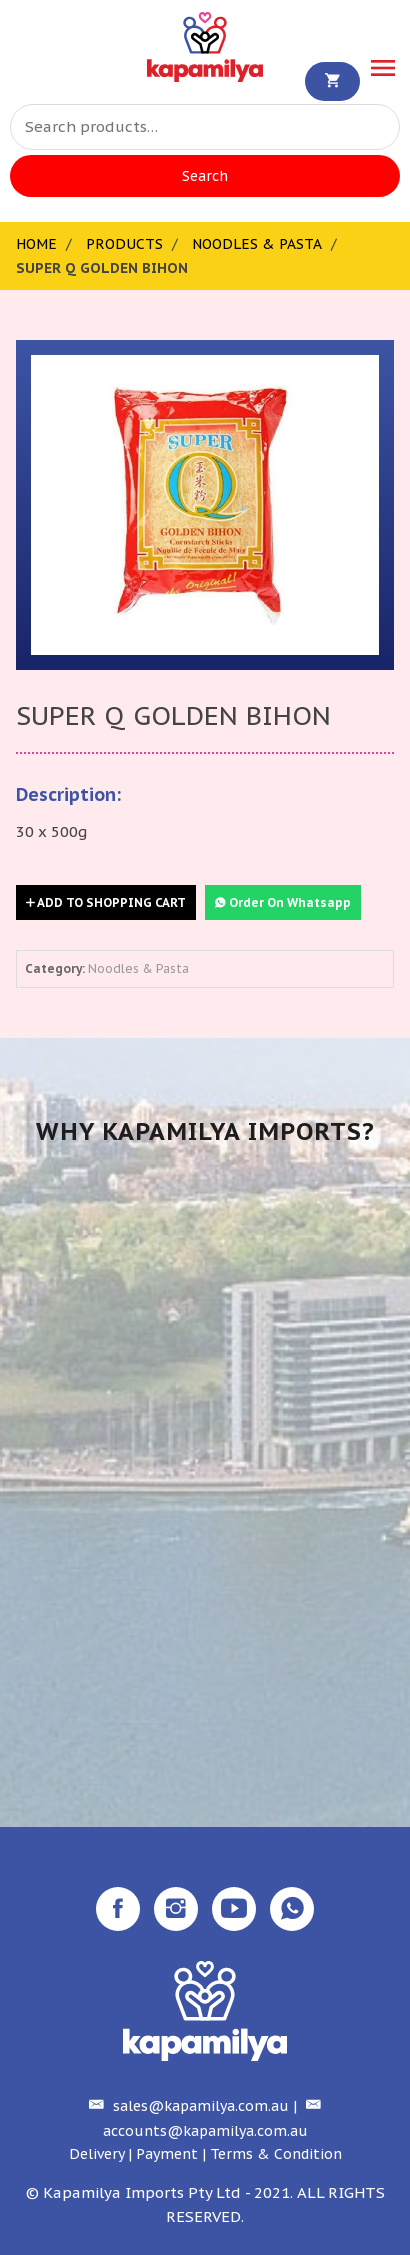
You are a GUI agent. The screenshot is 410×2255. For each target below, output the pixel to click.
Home (36, 244)
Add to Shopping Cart (106, 902)
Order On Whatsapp (283, 902)
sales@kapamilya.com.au (186, 2106)
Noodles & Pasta (257, 244)
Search (205, 176)
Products (124, 244)
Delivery (96, 2154)
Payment (167, 2154)
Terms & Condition (276, 2154)
